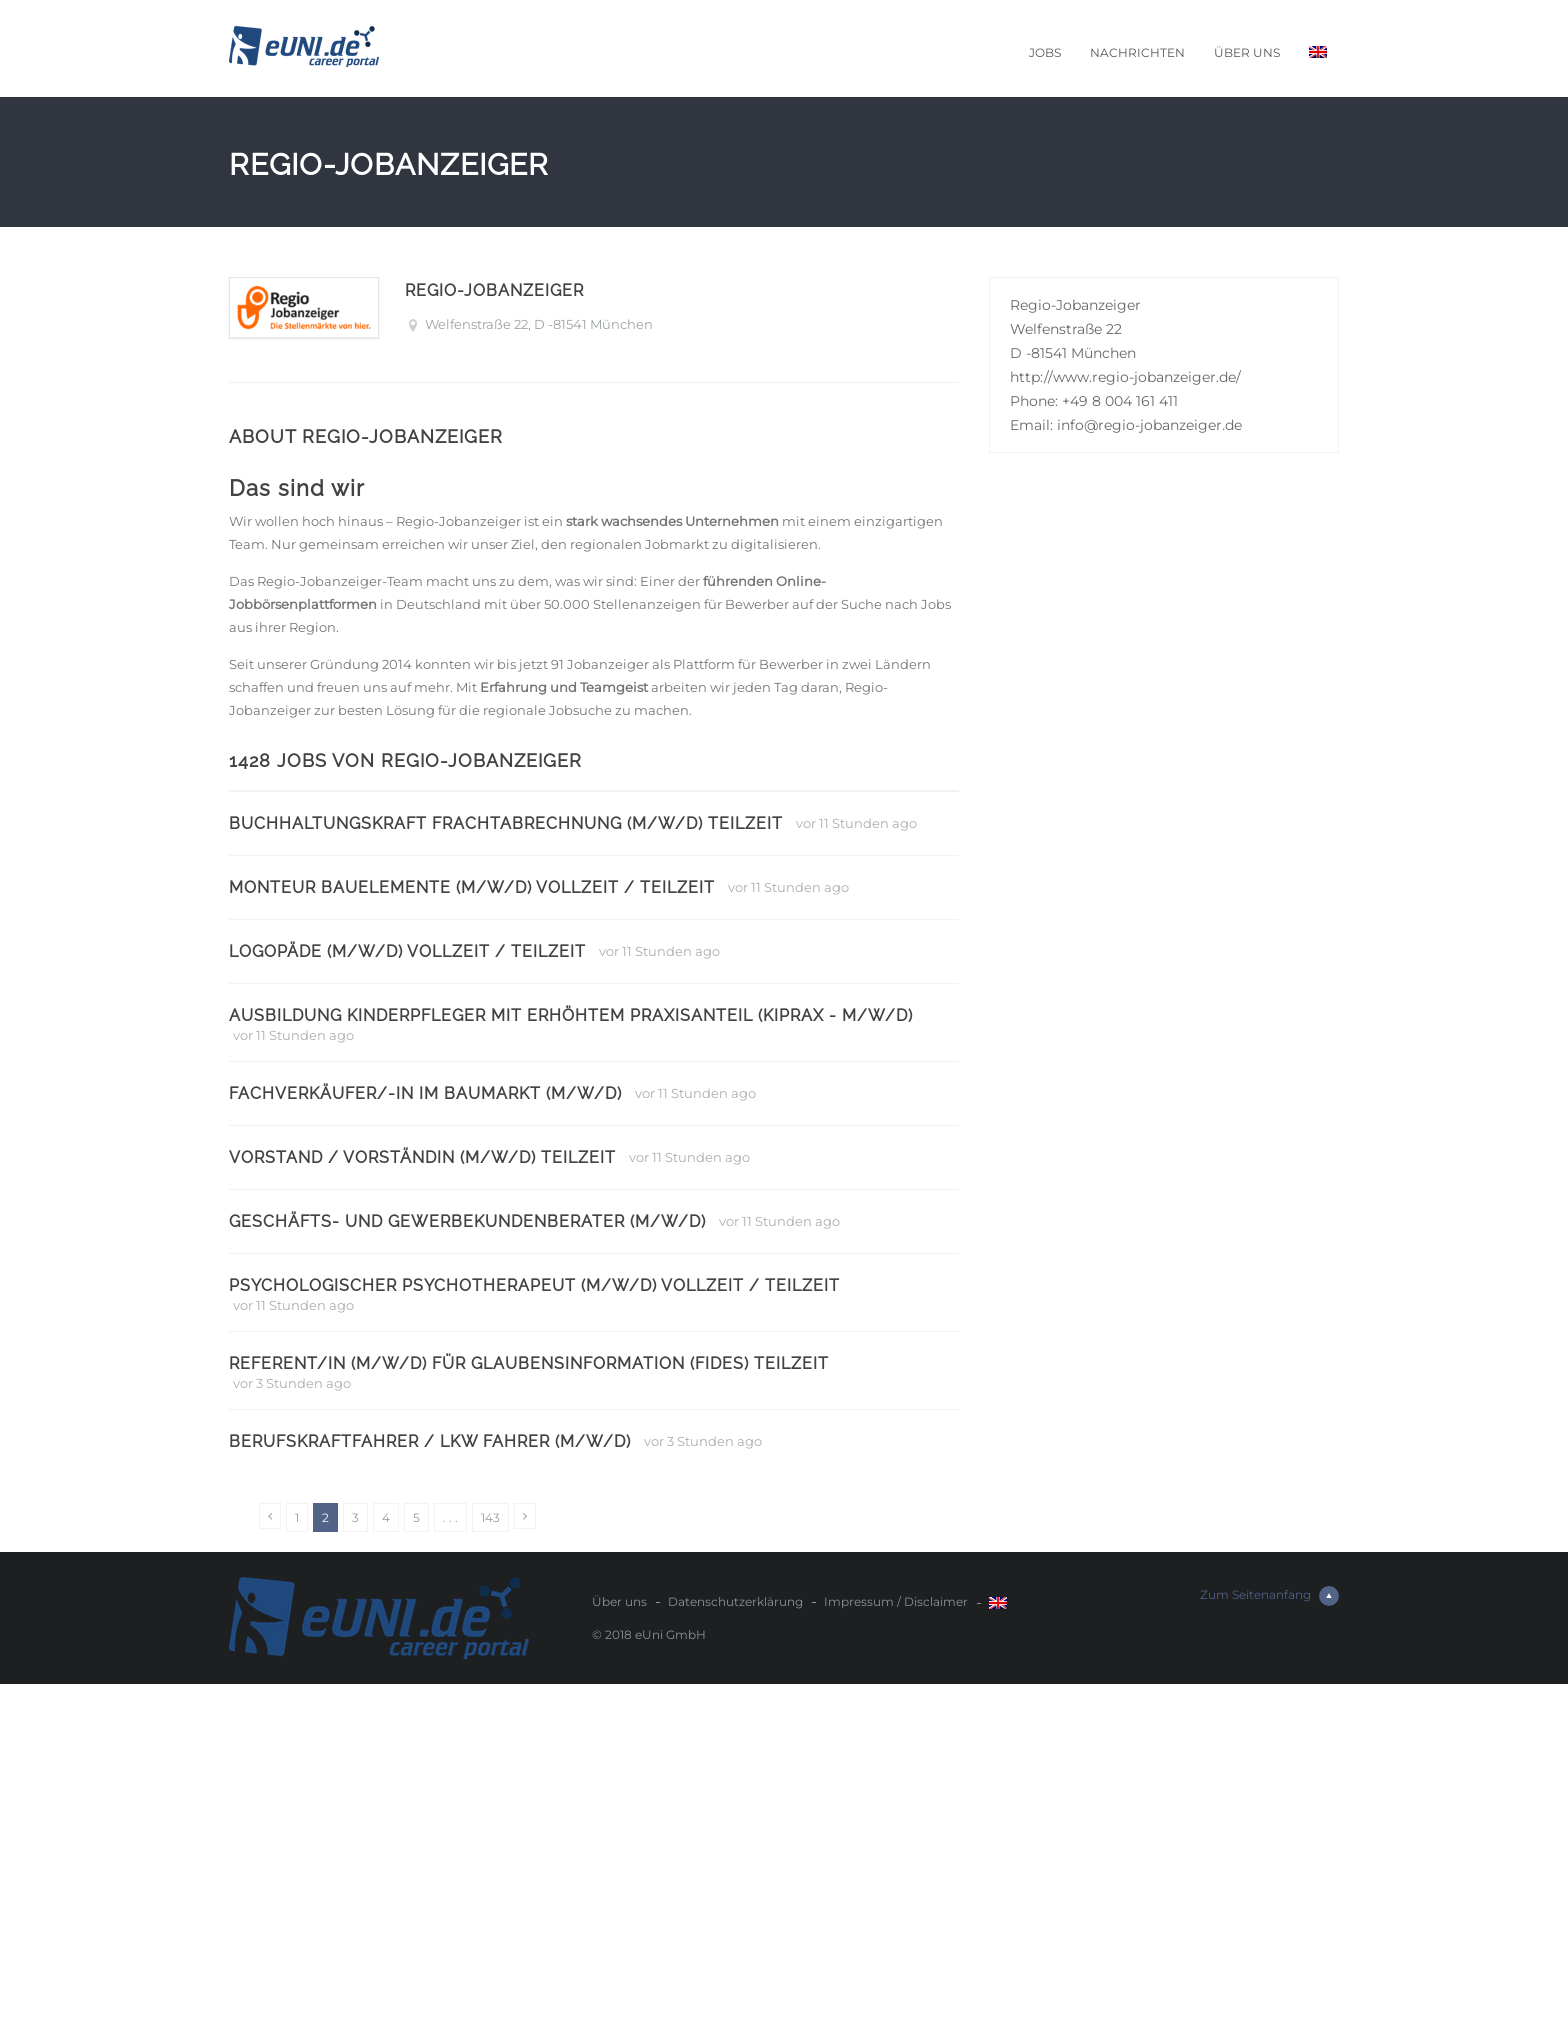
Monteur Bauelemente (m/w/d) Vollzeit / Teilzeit (472, 887)
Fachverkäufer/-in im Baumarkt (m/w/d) (425, 1093)
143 (490, 1517)
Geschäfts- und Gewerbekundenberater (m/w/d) (467, 1221)
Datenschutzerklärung (735, 1601)
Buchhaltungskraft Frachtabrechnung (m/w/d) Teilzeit (506, 823)
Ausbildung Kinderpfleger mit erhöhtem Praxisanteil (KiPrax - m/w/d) (571, 1015)
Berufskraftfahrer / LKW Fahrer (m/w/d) (430, 1441)
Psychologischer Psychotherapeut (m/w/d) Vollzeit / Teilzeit (534, 1285)
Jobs (1045, 52)
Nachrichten (1137, 52)
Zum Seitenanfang (1269, 1596)
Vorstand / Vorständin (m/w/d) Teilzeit (422, 1157)
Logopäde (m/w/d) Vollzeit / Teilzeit (407, 951)
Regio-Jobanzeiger (494, 290)
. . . (450, 1517)
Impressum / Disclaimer (896, 1601)
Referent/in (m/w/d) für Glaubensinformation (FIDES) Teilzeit (529, 1363)
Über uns (1247, 52)
